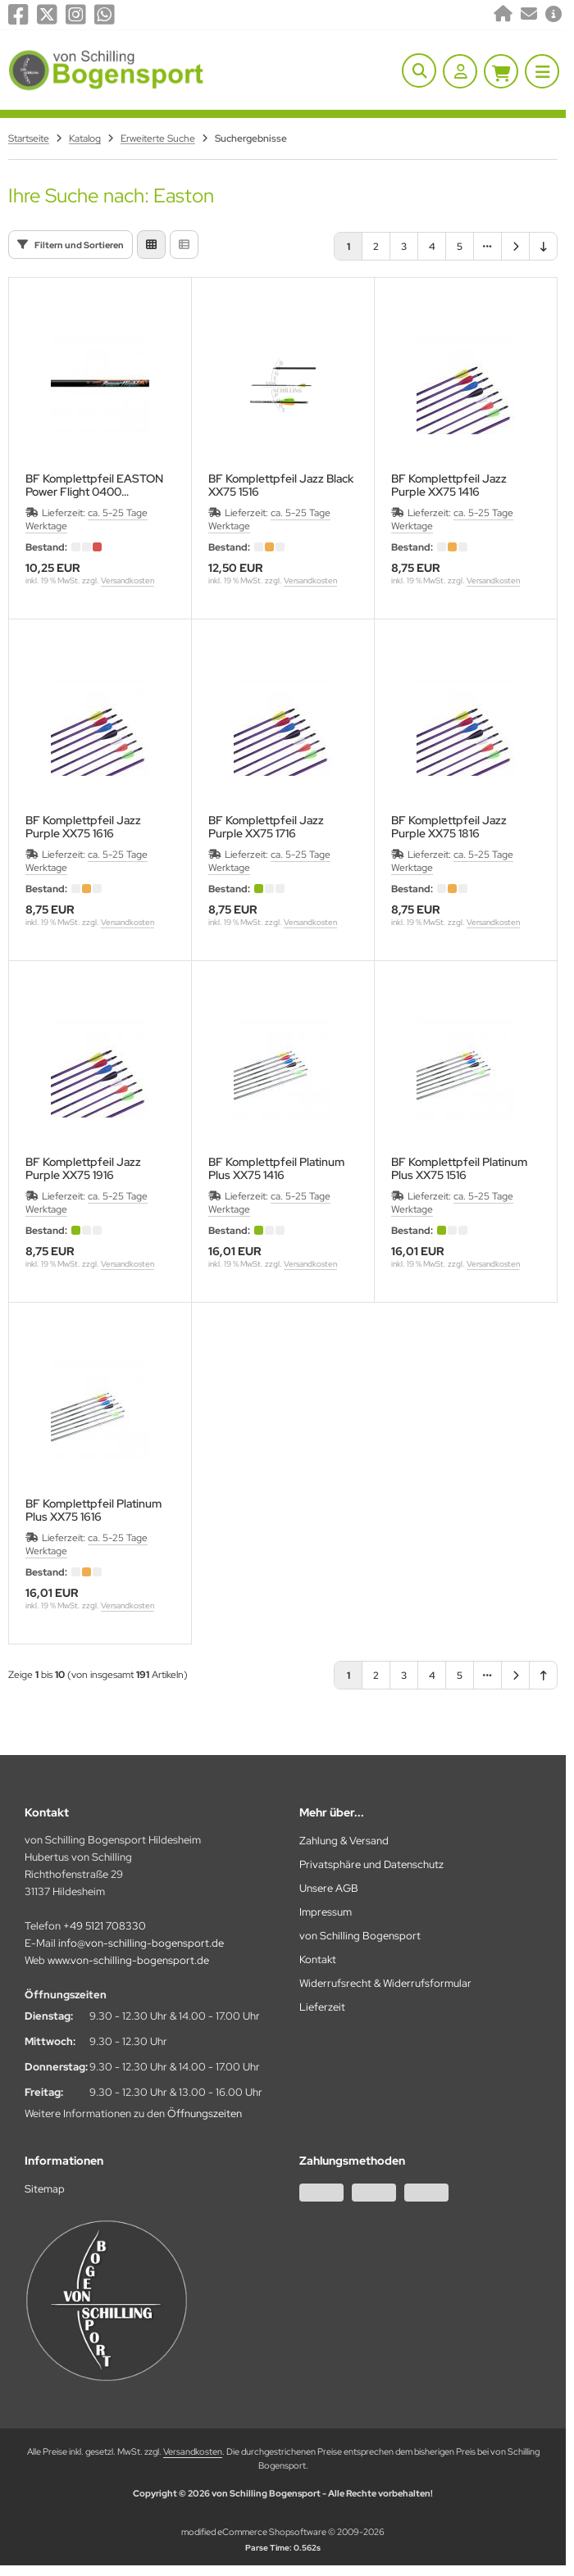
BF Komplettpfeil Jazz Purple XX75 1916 (83, 1168)
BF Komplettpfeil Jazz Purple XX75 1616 (83, 827)
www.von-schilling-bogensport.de (128, 1960)
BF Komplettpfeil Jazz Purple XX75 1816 (449, 827)
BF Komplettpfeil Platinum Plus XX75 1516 (459, 1168)
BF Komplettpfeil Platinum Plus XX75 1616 (93, 1510)
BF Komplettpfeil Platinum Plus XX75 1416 (276, 1168)
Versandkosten (127, 580)
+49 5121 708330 (104, 1926)
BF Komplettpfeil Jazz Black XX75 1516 (280, 485)
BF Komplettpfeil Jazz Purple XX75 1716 (266, 827)
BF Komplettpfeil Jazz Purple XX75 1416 (449, 485)
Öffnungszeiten (204, 2113)
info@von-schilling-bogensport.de (141, 1943)
